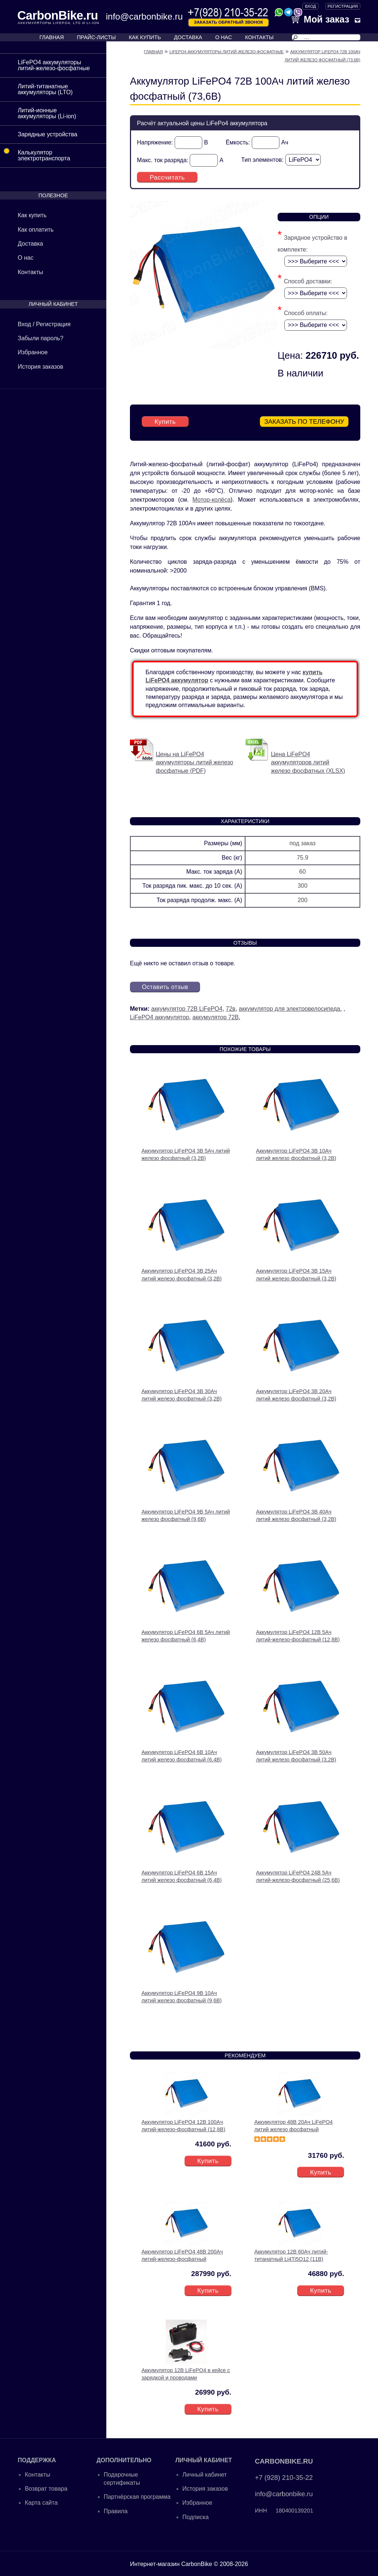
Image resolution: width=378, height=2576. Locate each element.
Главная (153, 52)
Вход (24, 324)
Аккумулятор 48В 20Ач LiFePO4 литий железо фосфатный (293, 2124)
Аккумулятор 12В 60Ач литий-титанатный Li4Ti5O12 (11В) (291, 2254)
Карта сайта (41, 2501)
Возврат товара (46, 2487)
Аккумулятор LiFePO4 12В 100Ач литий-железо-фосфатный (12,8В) (183, 2124)
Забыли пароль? (40, 338)
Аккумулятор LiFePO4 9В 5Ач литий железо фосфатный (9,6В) (185, 1514)
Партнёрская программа (137, 2496)
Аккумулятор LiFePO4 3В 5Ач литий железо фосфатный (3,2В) (185, 1153)
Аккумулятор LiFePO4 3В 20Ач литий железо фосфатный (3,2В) (296, 1393)
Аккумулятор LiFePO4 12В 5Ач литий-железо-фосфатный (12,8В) (298, 1634)
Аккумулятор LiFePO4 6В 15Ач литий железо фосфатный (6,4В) (181, 1874)
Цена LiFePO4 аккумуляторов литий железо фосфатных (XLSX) (308, 761)
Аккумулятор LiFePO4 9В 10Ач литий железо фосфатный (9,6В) (181, 1995)
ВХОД (310, 6)
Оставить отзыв (167, 985)
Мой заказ (320, 19)
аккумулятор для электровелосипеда (289, 1007)
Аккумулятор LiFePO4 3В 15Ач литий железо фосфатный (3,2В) (296, 1273)
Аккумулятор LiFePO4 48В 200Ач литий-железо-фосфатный (182, 2254)
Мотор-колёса (211, 498)
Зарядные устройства (47, 134)
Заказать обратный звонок (228, 22)
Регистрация (342, 6)
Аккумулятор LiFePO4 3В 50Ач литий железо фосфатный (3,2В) (296, 1754)
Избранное (33, 352)
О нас (26, 258)
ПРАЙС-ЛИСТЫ (96, 37)
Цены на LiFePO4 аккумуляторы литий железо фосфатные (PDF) (194, 761)
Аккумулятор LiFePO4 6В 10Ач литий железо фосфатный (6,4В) (181, 1754)
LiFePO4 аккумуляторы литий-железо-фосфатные (54, 65)
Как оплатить (36, 229)
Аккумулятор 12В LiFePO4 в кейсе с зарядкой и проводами (185, 2372)
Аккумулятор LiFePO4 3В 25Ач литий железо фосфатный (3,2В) (181, 1273)
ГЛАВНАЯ (51, 37)
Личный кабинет (204, 2473)
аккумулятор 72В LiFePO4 (186, 1007)
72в (231, 1007)
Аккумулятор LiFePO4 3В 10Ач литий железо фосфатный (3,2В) (296, 1153)
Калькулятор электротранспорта (35, 152)
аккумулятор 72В (215, 1016)
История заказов (40, 367)
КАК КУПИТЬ (145, 37)
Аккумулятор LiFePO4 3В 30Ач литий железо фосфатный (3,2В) (181, 1393)
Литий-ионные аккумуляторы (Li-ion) (47, 113)
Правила (116, 2510)
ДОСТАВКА (188, 37)
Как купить (32, 215)
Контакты (30, 272)
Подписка (195, 2515)
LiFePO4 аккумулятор (159, 1016)
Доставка (30, 243)
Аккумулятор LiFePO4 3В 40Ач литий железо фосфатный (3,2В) (296, 1514)
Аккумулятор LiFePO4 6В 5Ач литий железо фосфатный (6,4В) (185, 1634)
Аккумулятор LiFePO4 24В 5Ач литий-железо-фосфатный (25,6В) (298, 1874)
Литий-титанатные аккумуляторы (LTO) (45, 89)
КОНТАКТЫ (259, 37)
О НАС (223, 37)
